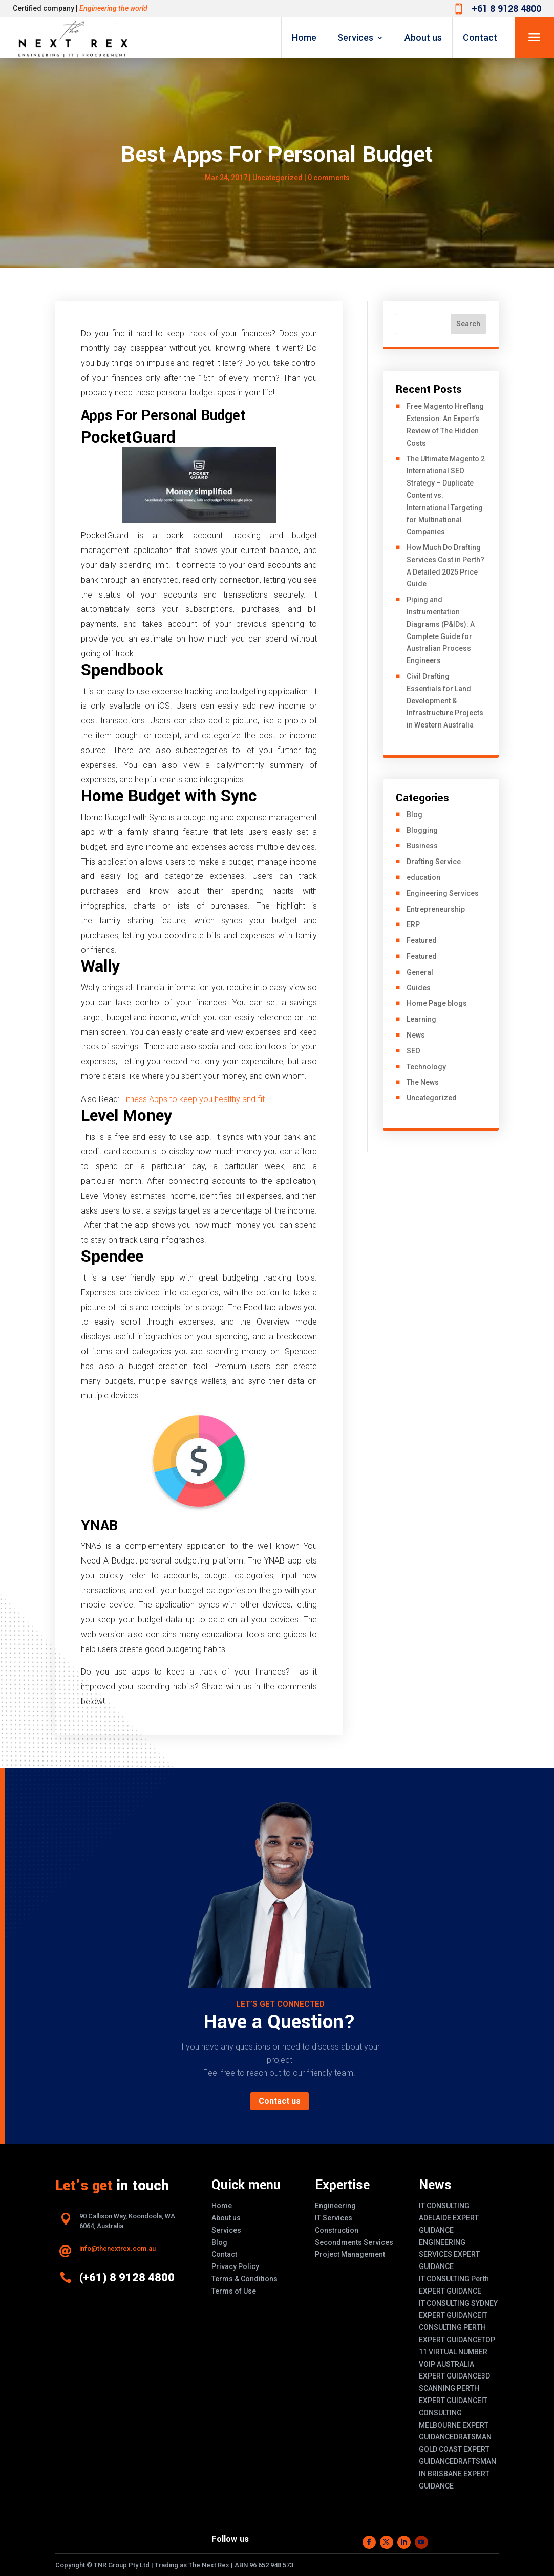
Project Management (350, 2254)
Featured (422, 940)
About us (423, 37)
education (423, 877)
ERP (413, 924)
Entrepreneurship (436, 909)
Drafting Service (434, 861)
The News (423, 1082)
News (416, 1035)
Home (304, 37)
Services (355, 37)
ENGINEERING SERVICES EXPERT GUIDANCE (449, 2254)
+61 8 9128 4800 (506, 8)
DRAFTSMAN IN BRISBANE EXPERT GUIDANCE (457, 2473)
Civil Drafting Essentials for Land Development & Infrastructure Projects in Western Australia (445, 700)
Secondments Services (354, 2242)
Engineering (335, 2205)
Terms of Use (233, 2291)
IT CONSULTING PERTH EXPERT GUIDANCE (453, 2327)
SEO (413, 1051)
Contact (480, 37)
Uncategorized (277, 177)
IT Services (333, 2218)
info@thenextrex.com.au (117, 2248)
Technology (426, 1067)
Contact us (280, 2101)
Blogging (422, 830)
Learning (421, 1019)
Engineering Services (443, 893)
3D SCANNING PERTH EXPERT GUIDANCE (454, 2388)
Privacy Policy (235, 2266)
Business (422, 846)
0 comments (329, 177)
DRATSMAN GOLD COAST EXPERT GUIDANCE (455, 2449)
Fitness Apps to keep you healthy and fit (193, 1099)
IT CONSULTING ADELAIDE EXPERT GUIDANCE (449, 2217)
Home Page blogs (437, 1003)
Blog (414, 814)
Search (468, 324)
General (420, 972)
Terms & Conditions (244, 2279)
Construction (336, 2230)
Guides (419, 988)
